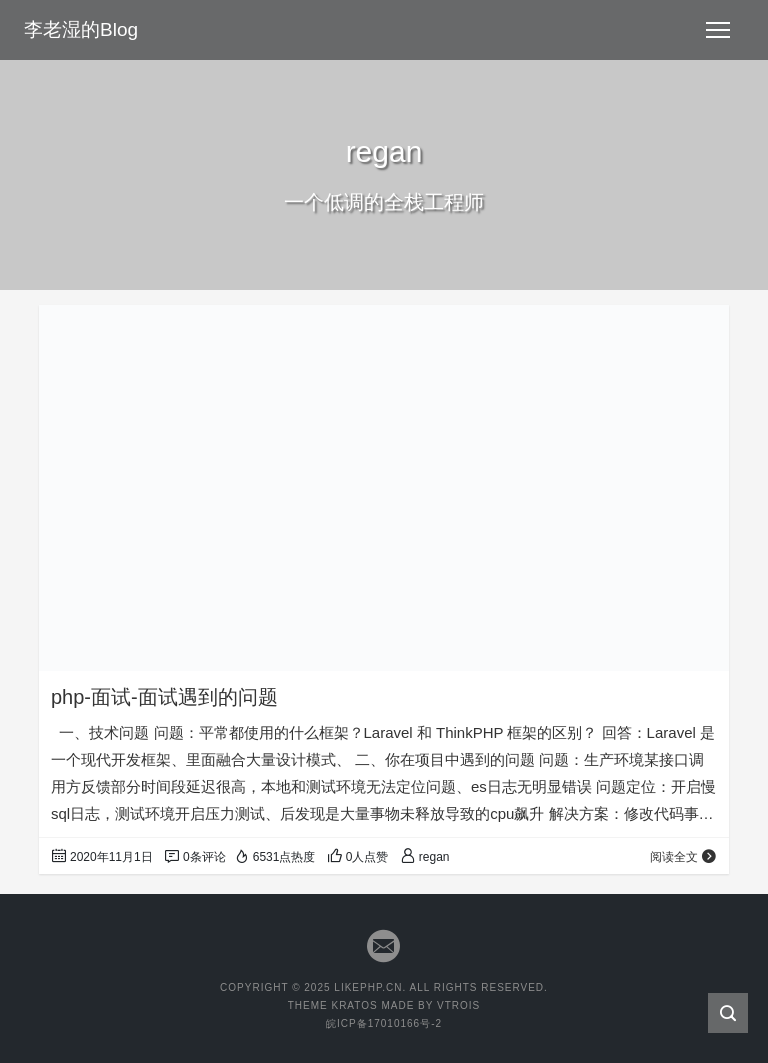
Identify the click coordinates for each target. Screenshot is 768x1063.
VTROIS (458, 1005)
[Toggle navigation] (718, 30)
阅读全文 (683, 857)
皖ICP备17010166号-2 (384, 1023)
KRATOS (354, 1005)
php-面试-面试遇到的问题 (164, 697)
